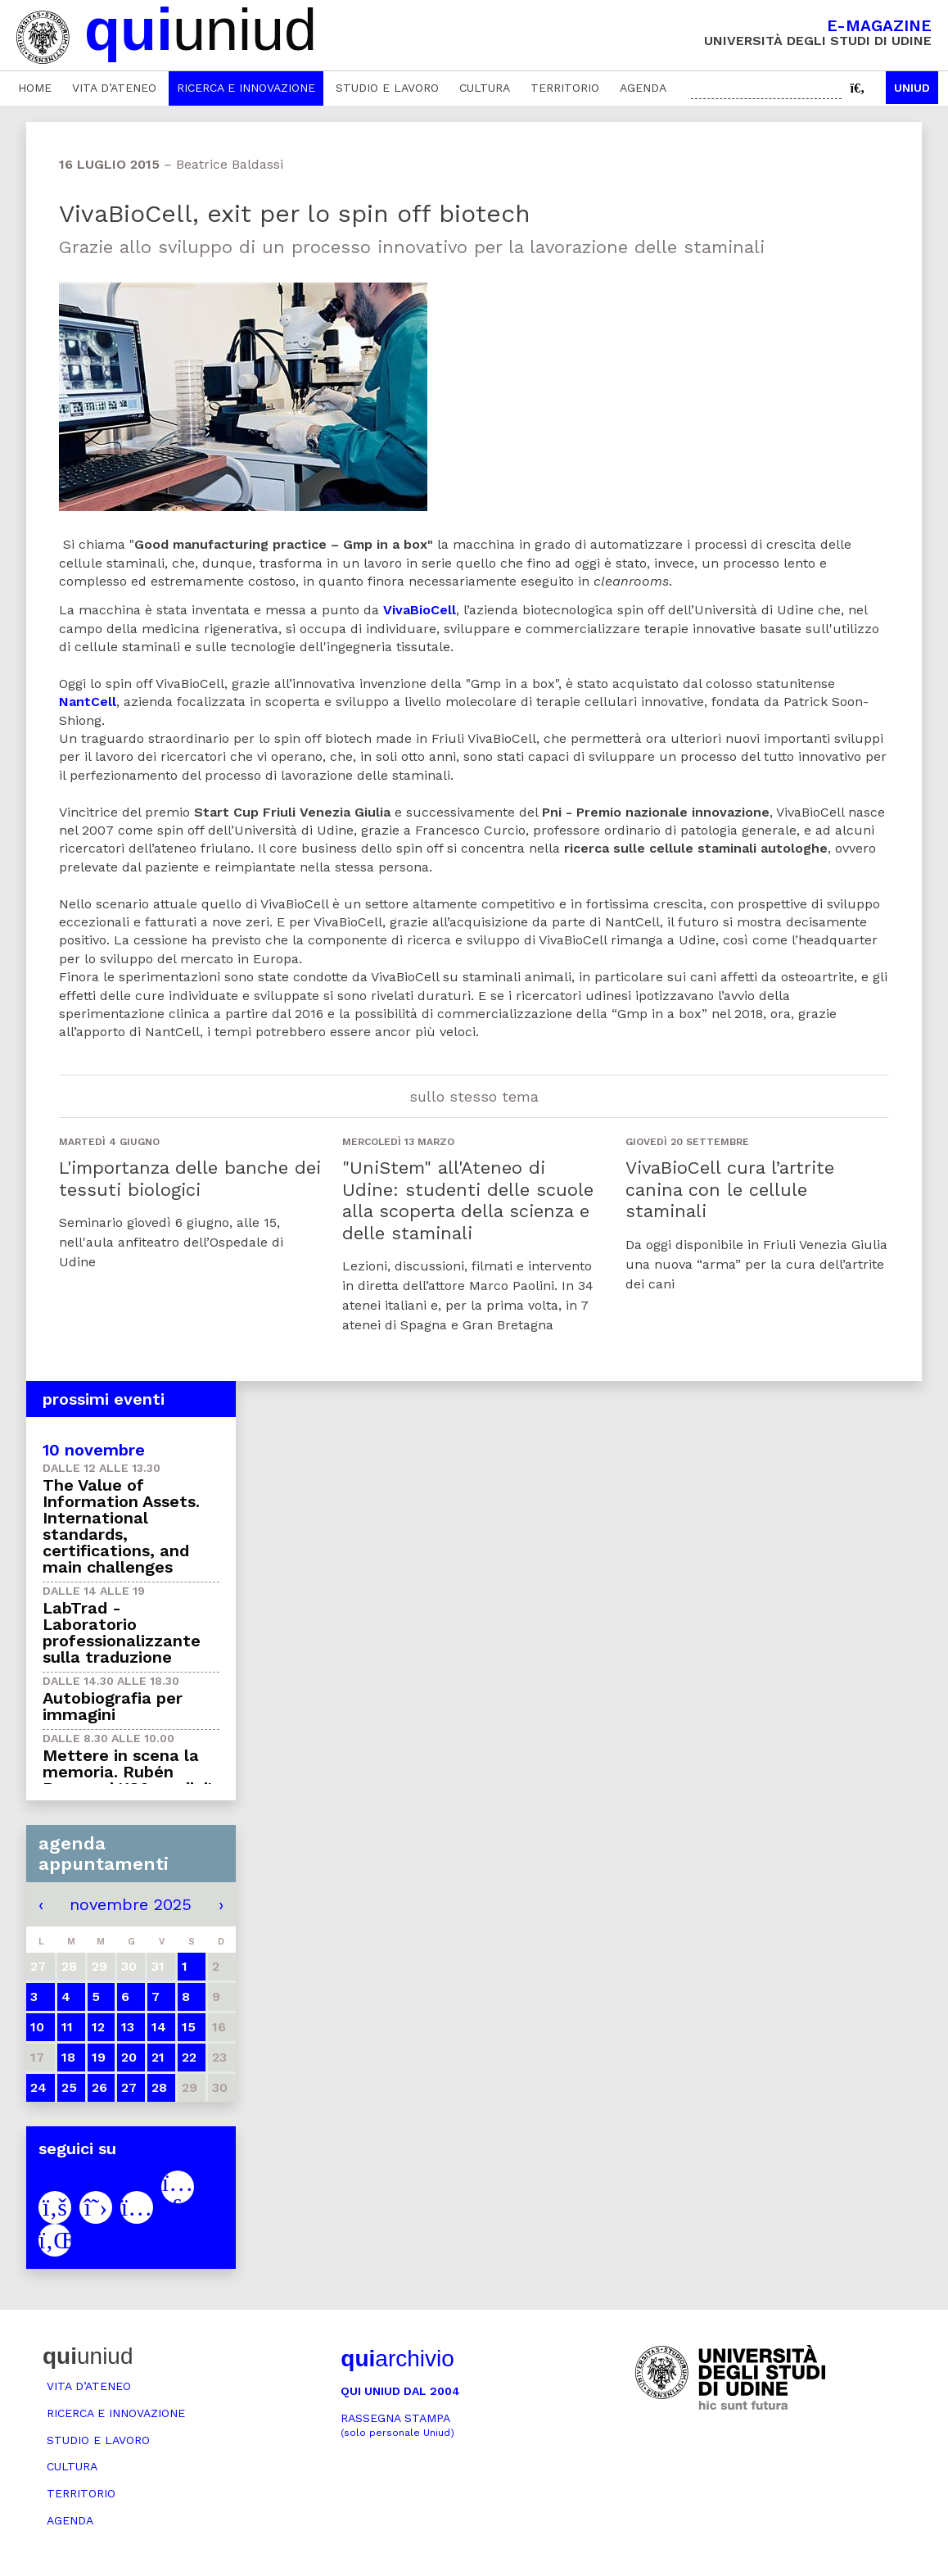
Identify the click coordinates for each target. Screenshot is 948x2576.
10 (37, 2027)
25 (69, 2087)
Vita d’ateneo (114, 87)
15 (189, 2027)
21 (158, 2057)
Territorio (564, 87)
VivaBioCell (419, 610)
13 (127, 2027)
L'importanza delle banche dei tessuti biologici (190, 1178)
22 (189, 2057)
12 (98, 2027)
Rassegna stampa (397, 2424)
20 (129, 2057)
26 (99, 2087)
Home (35, 87)
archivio (397, 2358)
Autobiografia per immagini (113, 1706)
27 (129, 2087)
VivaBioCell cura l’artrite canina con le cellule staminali (729, 1189)
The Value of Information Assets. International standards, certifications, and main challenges (121, 1526)
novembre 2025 (131, 1904)
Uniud (912, 87)
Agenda (643, 87)
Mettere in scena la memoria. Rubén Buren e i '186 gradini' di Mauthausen (127, 1779)
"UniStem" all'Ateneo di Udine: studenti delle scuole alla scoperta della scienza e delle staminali (468, 1200)
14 (158, 2027)
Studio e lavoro (387, 87)
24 (38, 2087)
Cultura (484, 87)
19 (99, 2057)
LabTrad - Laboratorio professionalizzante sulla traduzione (122, 1632)
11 (67, 2027)
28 (159, 2087)
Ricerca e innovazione (246, 87)
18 (68, 2057)
